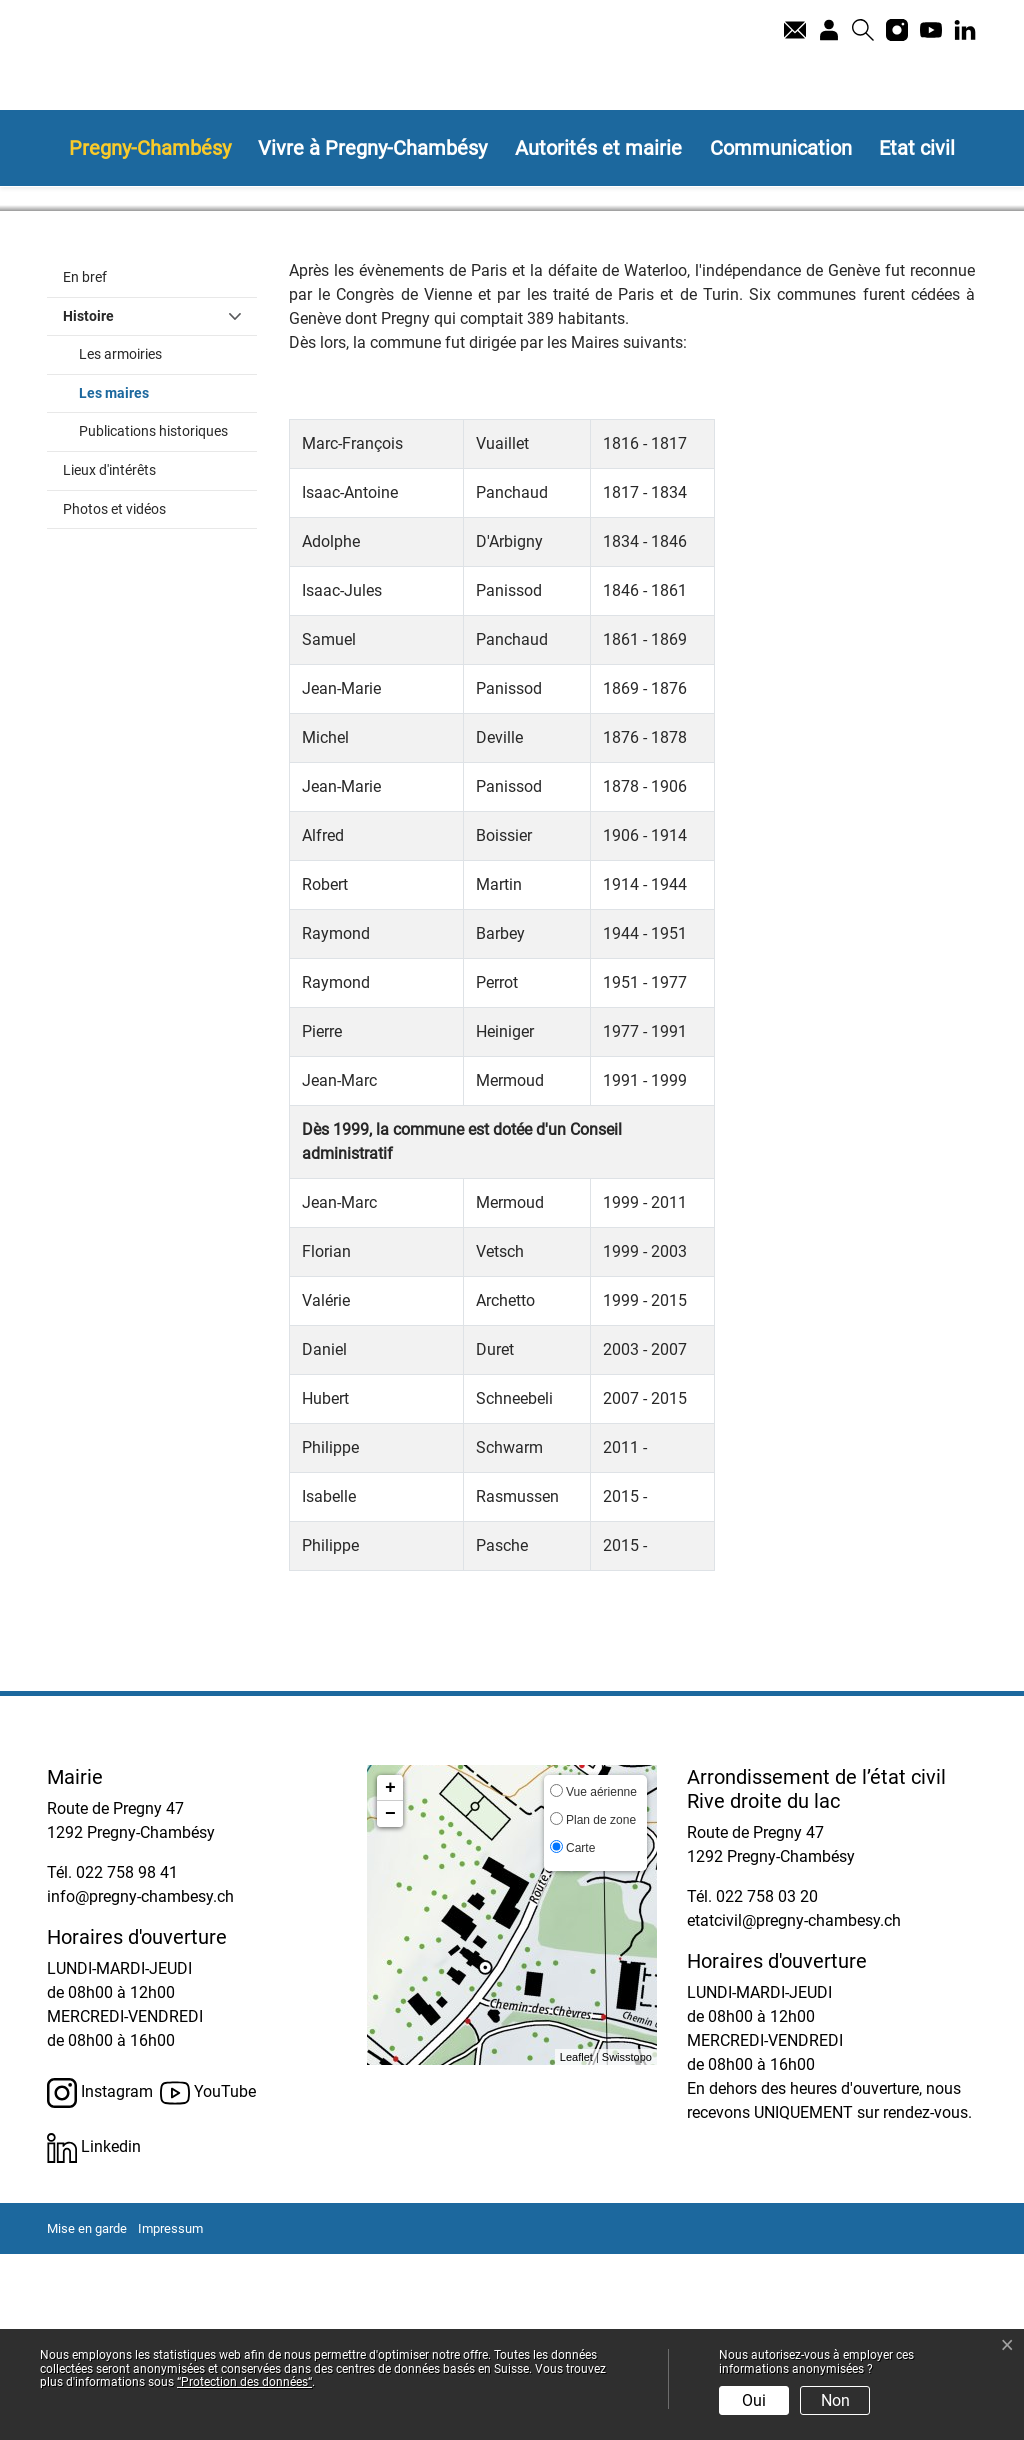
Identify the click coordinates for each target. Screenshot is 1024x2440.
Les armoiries (120, 540)
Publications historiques (153, 617)
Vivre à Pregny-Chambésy (372, 148)
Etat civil (917, 148)
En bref (85, 463)
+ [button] (390, 1974)
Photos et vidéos (114, 694)
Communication (781, 148)
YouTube (208, 2279)
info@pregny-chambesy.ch (140, 2082)
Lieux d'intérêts (109, 656)
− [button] (390, 2000)
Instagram (100, 2279)
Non (835, 2400)
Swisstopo (627, 2242)
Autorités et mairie (598, 148)
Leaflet (576, 2242)
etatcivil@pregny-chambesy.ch (794, 2106)
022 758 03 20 (767, 2082)
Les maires (156, 577)
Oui (754, 2400)
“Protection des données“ (244, 2382)
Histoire (88, 501)
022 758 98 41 (127, 2058)
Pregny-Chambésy (150, 148)
